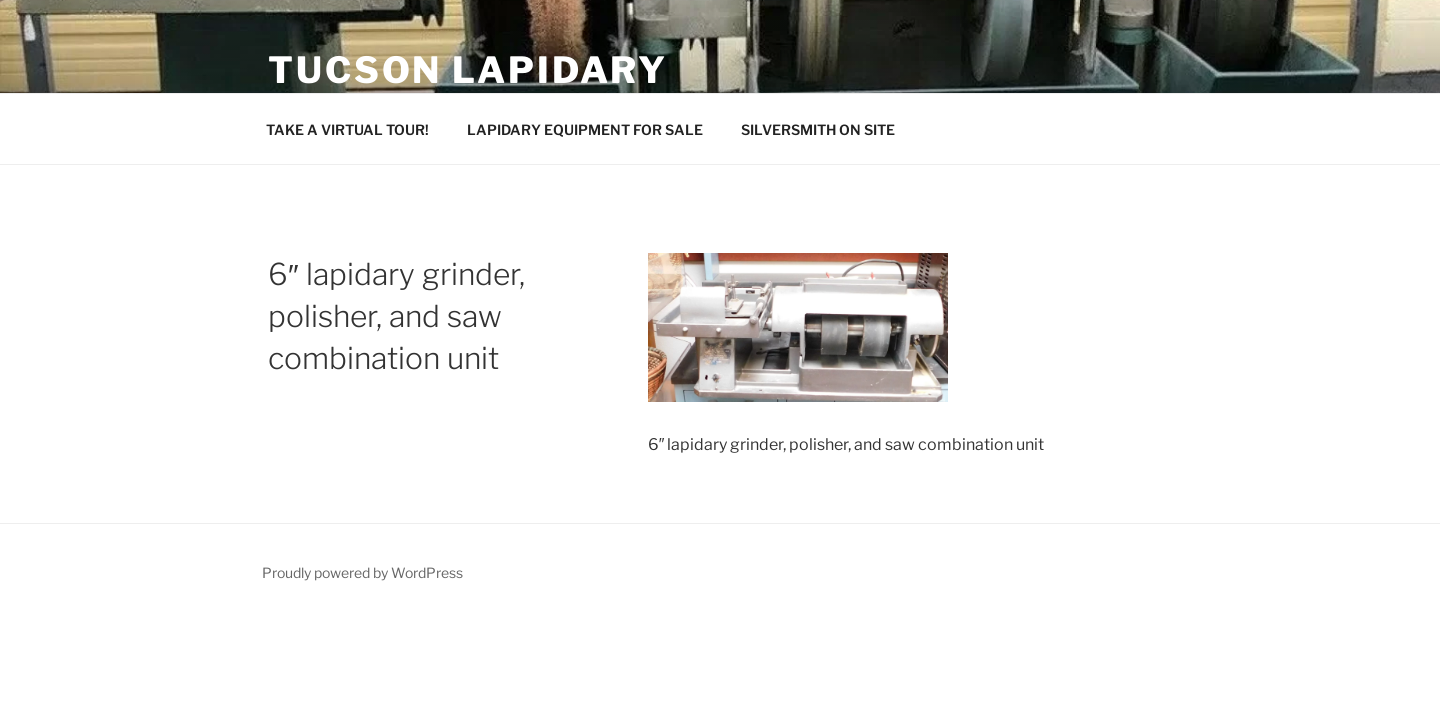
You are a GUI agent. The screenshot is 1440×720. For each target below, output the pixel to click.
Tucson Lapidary (468, 70)
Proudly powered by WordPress (362, 572)
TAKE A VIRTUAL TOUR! (347, 129)
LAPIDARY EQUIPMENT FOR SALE (585, 129)
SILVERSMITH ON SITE (818, 129)
